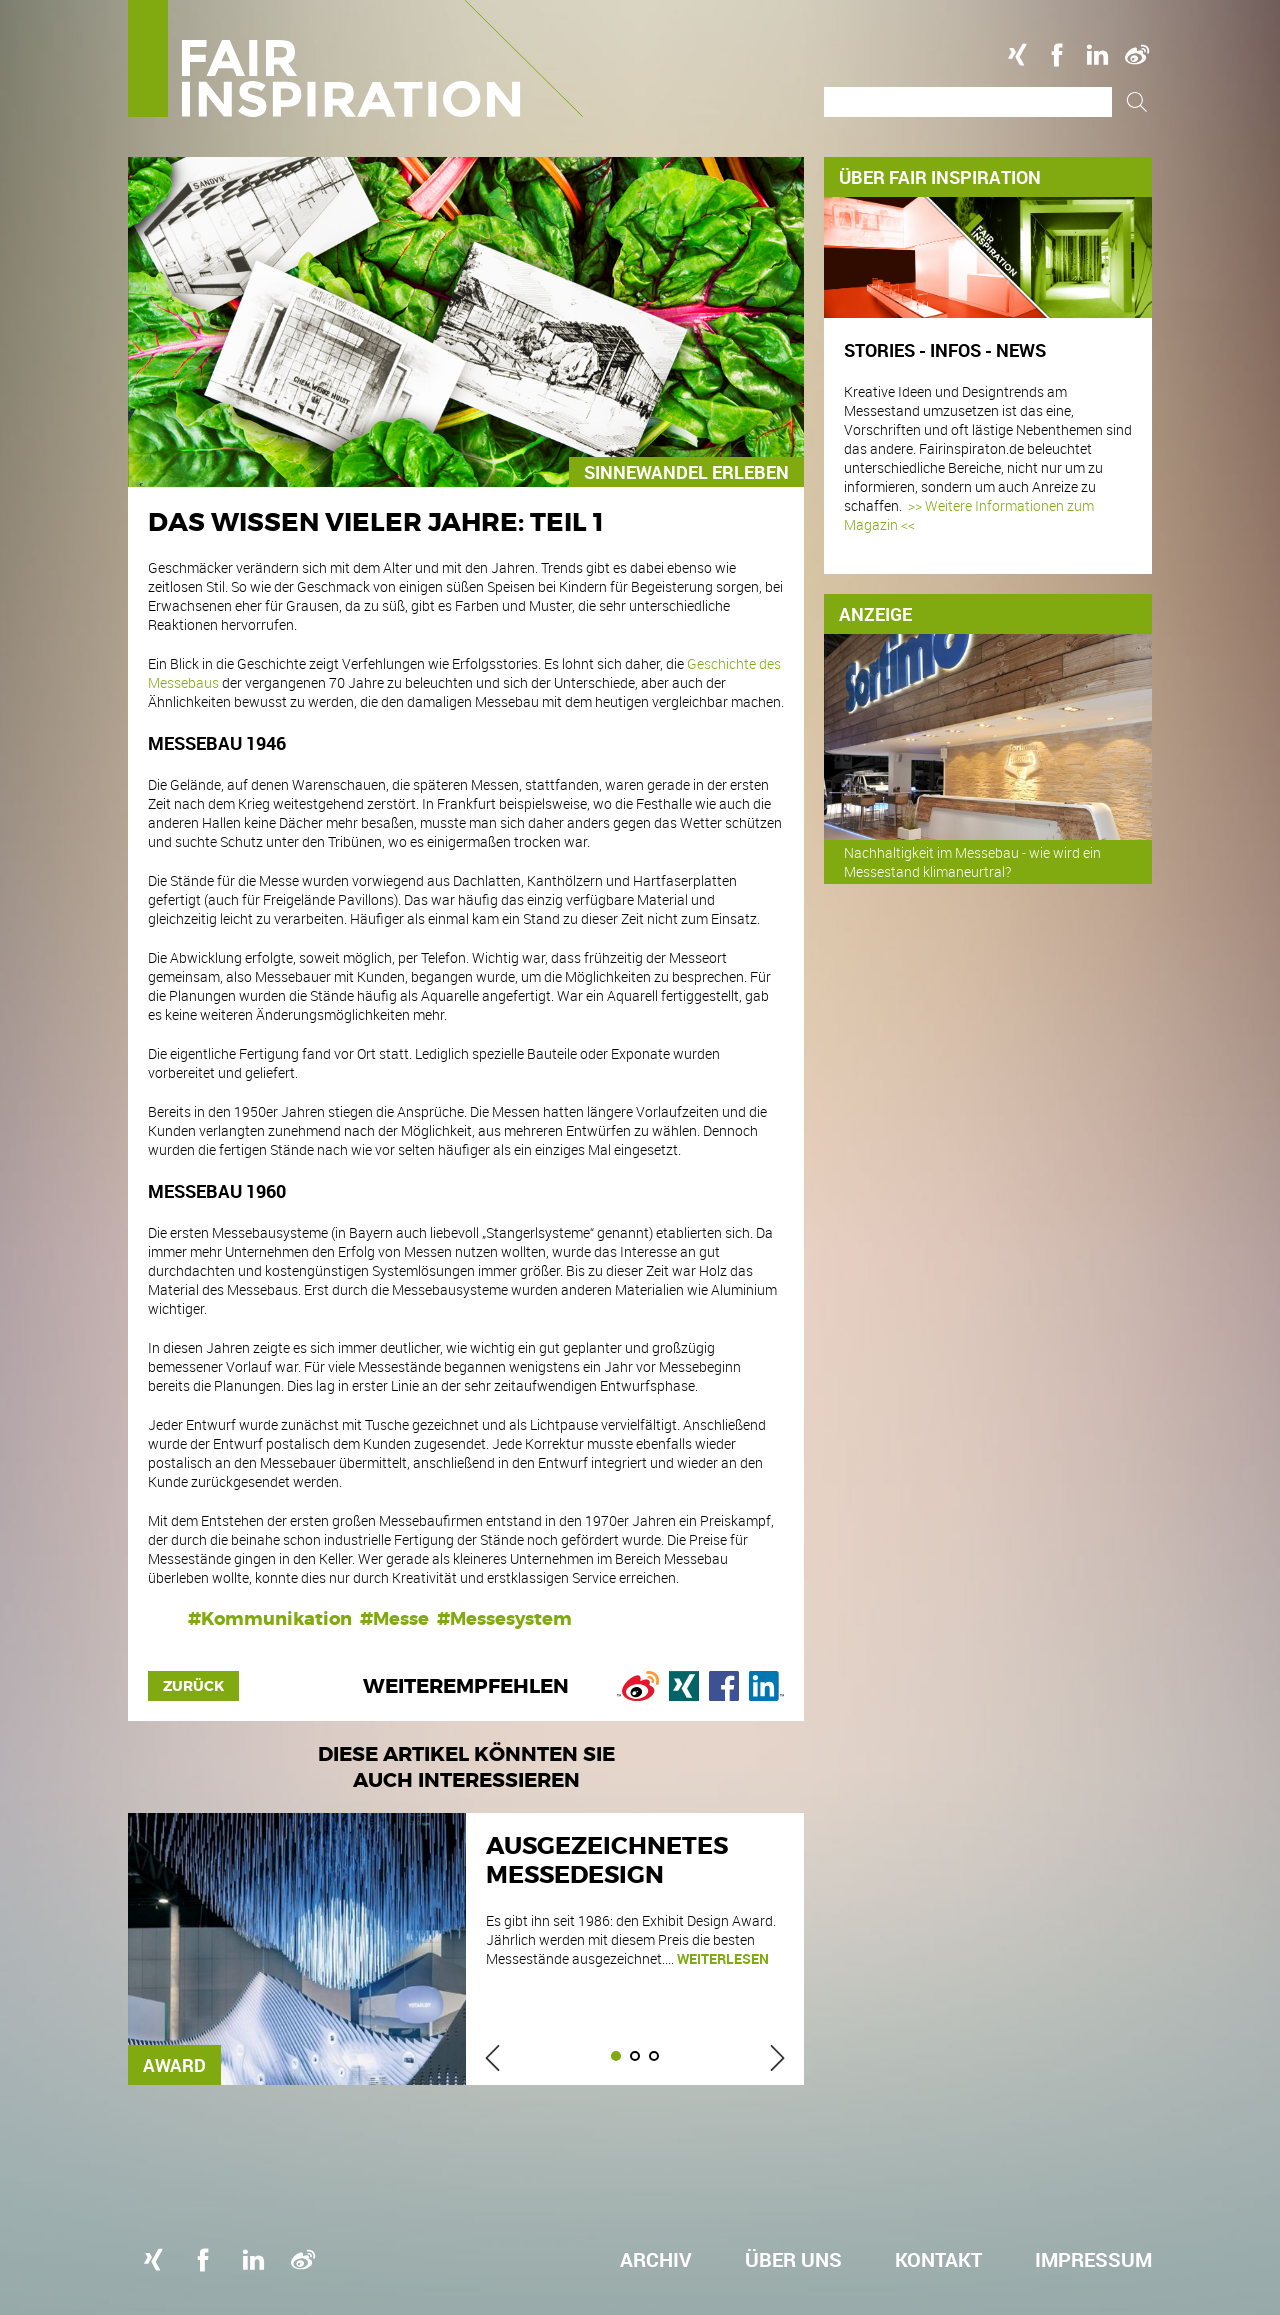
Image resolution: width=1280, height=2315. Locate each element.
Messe (401, 1619)
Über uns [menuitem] (793, 2259)
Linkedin (1097, 55)
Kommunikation (276, 1619)
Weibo (1137, 55)
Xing (1017, 55)
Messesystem (511, 1619)
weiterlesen (723, 1958)
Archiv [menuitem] (656, 2259)
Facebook (1057, 55)
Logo (355, 58)
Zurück (193, 1686)
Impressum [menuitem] (1093, 2259)
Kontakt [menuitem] (938, 2259)
